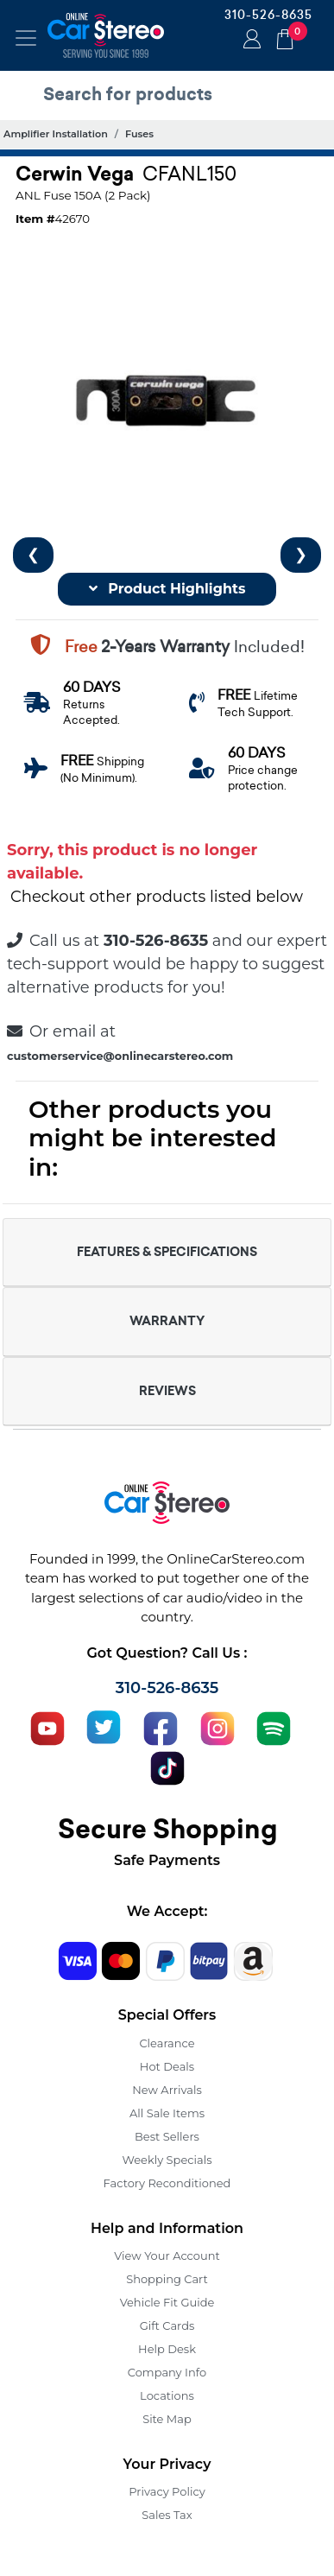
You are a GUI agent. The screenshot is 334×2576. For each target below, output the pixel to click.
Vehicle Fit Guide (167, 2302)
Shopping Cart (167, 2279)
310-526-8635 (268, 14)
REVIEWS (167, 1390)
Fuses (139, 134)
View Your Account (167, 2255)
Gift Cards (167, 2325)
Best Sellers (167, 2136)
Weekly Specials (167, 2160)
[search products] (171, 94)
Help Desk (167, 2349)
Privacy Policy (167, 2491)
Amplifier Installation (55, 134)
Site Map (167, 2419)
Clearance (166, 2043)
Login (249, 40)
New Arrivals (166, 2090)
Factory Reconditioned (167, 2183)
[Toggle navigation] (26, 38)
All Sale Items (167, 2113)
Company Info (167, 2372)
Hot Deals (167, 2066)
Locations (167, 2395)
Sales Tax (167, 2515)
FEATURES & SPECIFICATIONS (167, 1251)
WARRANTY (167, 1320)
